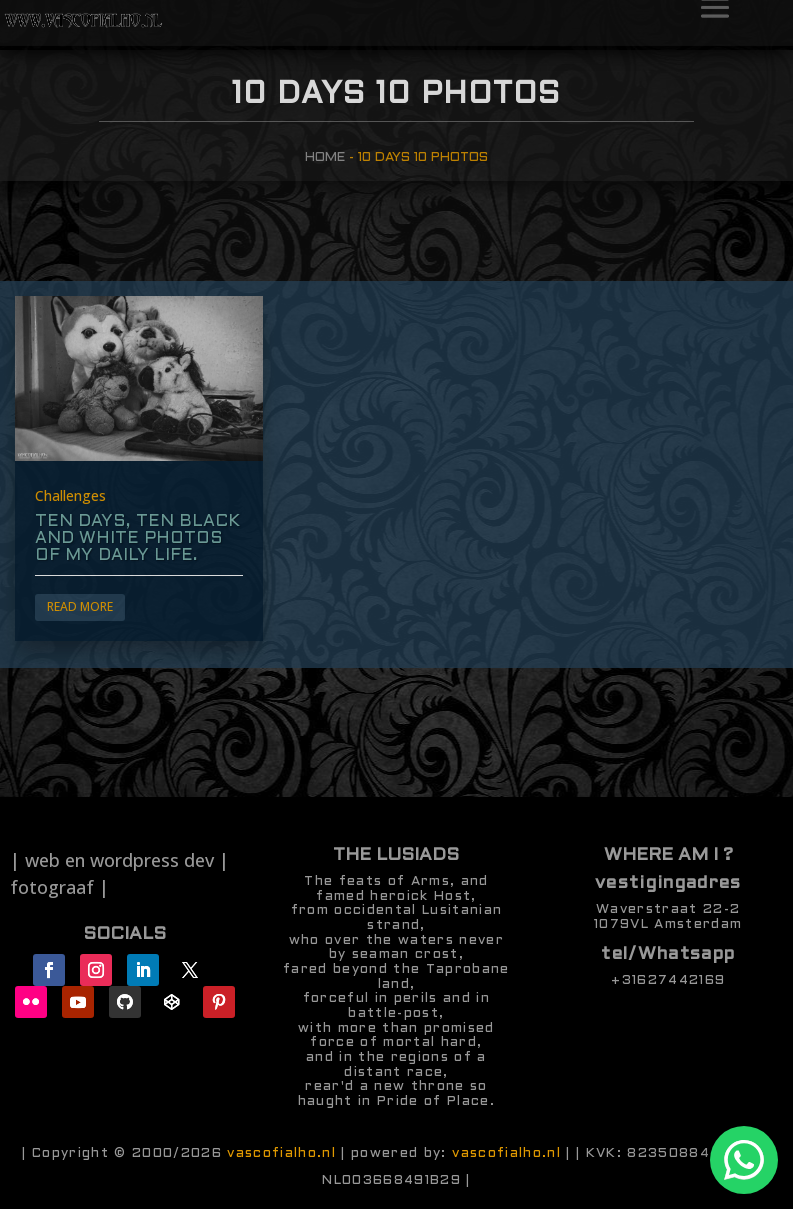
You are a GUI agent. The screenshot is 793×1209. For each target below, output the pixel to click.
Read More (80, 606)
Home (325, 157)
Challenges (70, 495)
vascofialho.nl (281, 1153)
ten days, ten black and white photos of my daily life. (137, 539)
